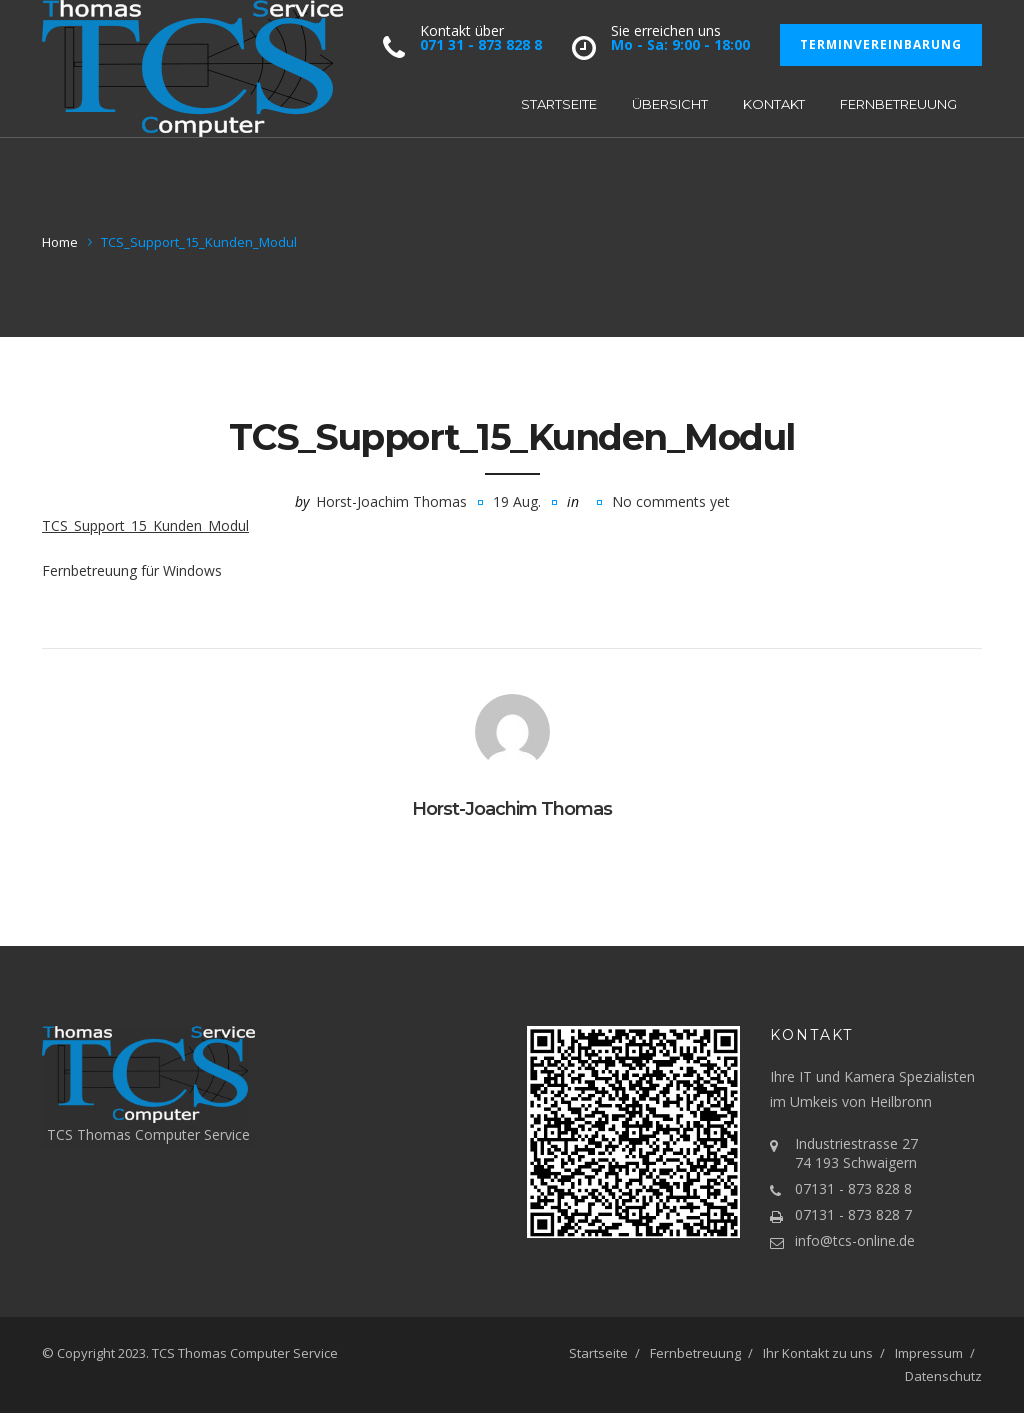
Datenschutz (943, 1376)
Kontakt (774, 104)
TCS (163, 1353)
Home (60, 242)
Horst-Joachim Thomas (391, 501)
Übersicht (670, 104)
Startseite (559, 104)
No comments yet (671, 501)
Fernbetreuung (898, 104)
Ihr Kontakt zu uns (818, 1353)
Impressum (929, 1353)
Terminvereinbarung (881, 44)
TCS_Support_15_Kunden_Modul (145, 525)
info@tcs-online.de (855, 1240)
